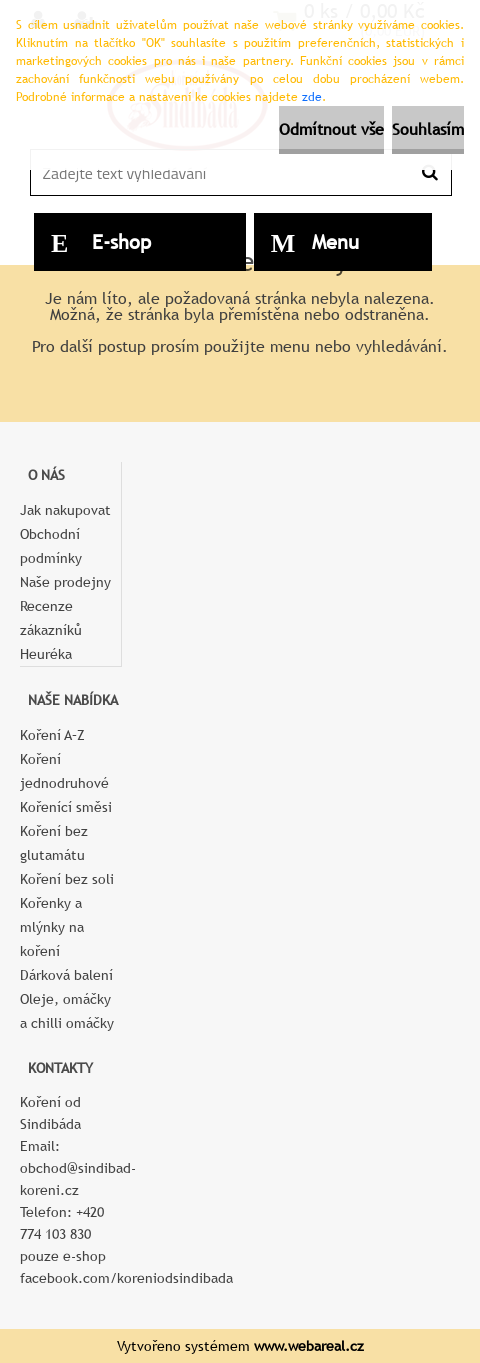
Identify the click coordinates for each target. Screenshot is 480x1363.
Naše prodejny (65, 582)
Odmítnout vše (331, 129)
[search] (429, 173)
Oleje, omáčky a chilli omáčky (67, 1011)
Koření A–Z (52, 735)
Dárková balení (66, 975)
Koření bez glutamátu (54, 843)
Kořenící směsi (66, 807)
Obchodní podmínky (51, 546)
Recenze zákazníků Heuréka (51, 630)
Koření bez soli (67, 879)
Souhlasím (428, 129)
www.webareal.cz (309, 1346)
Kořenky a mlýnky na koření (52, 927)
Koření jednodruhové (64, 771)
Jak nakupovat (65, 510)
